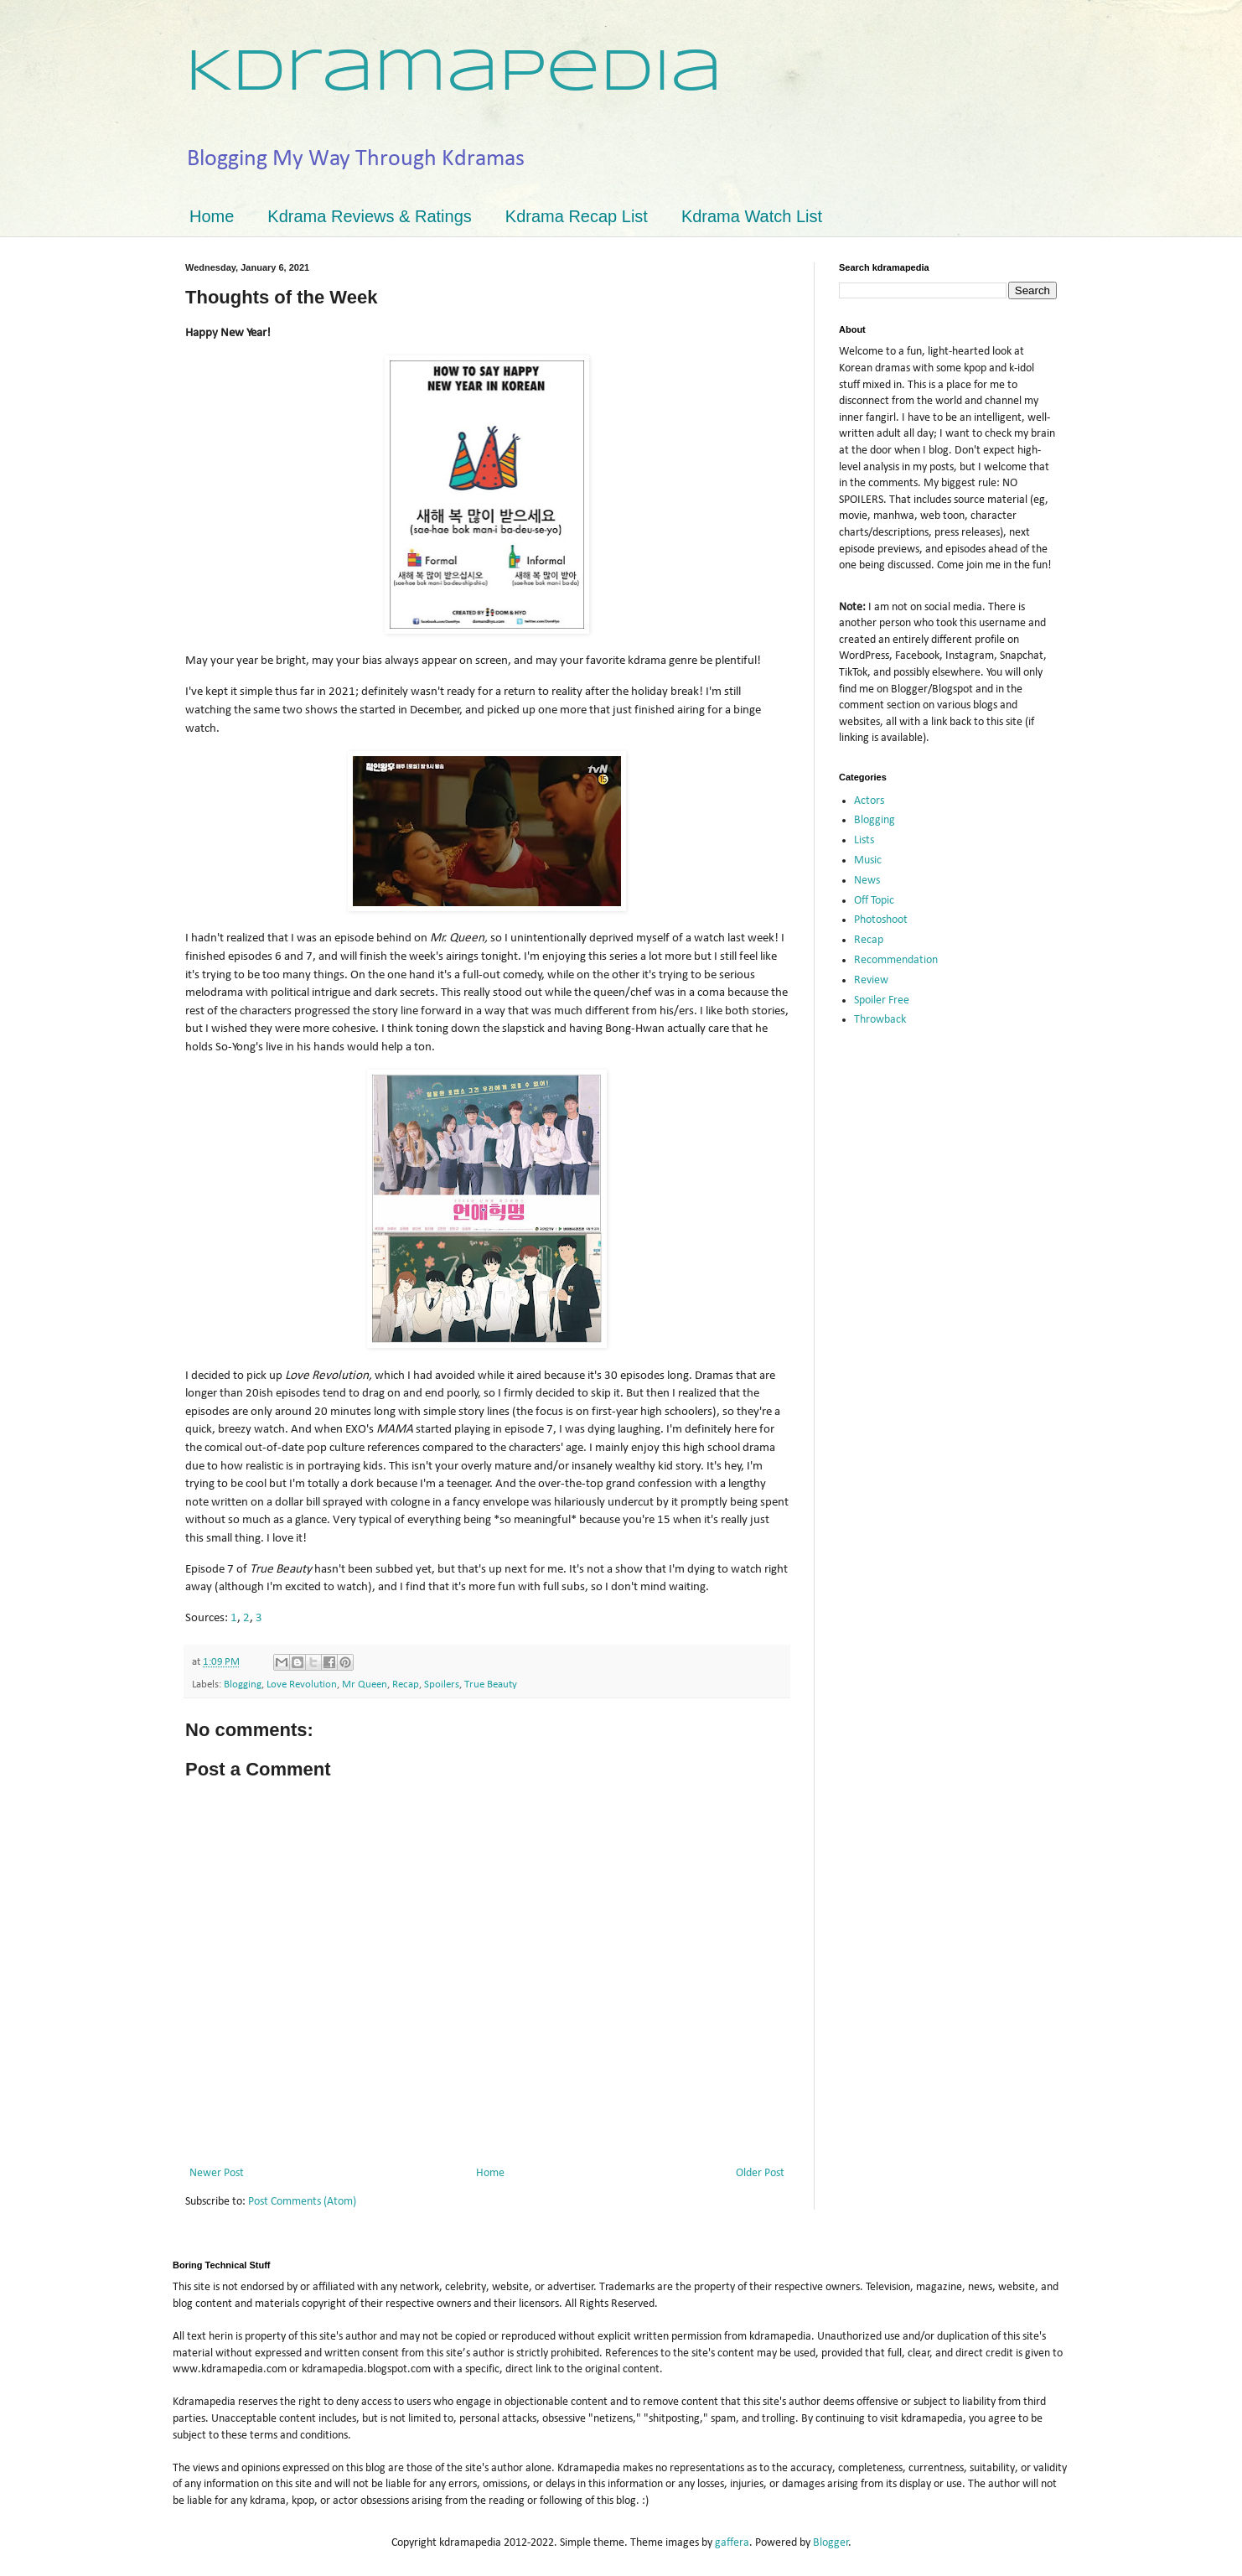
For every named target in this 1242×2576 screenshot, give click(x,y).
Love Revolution (302, 1685)
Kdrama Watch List (751, 216)
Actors (869, 801)
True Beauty (490, 1685)
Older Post (760, 2173)
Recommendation (896, 960)
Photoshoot (881, 920)
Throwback (880, 1019)
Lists (864, 840)
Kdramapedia (453, 73)
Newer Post (216, 2173)
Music (868, 860)
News (867, 880)
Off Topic (874, 900)
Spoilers (441, 1685)
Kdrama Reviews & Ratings (369, 216)
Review (871, 980)
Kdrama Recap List (576, 216)
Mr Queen (364, 1685)
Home (211, 216)
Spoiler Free (881, 1000)
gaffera (732, 2543)
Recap (405, 1685)
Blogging (242, 1685)
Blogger (831, 2543)
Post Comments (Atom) (302, 2201)
